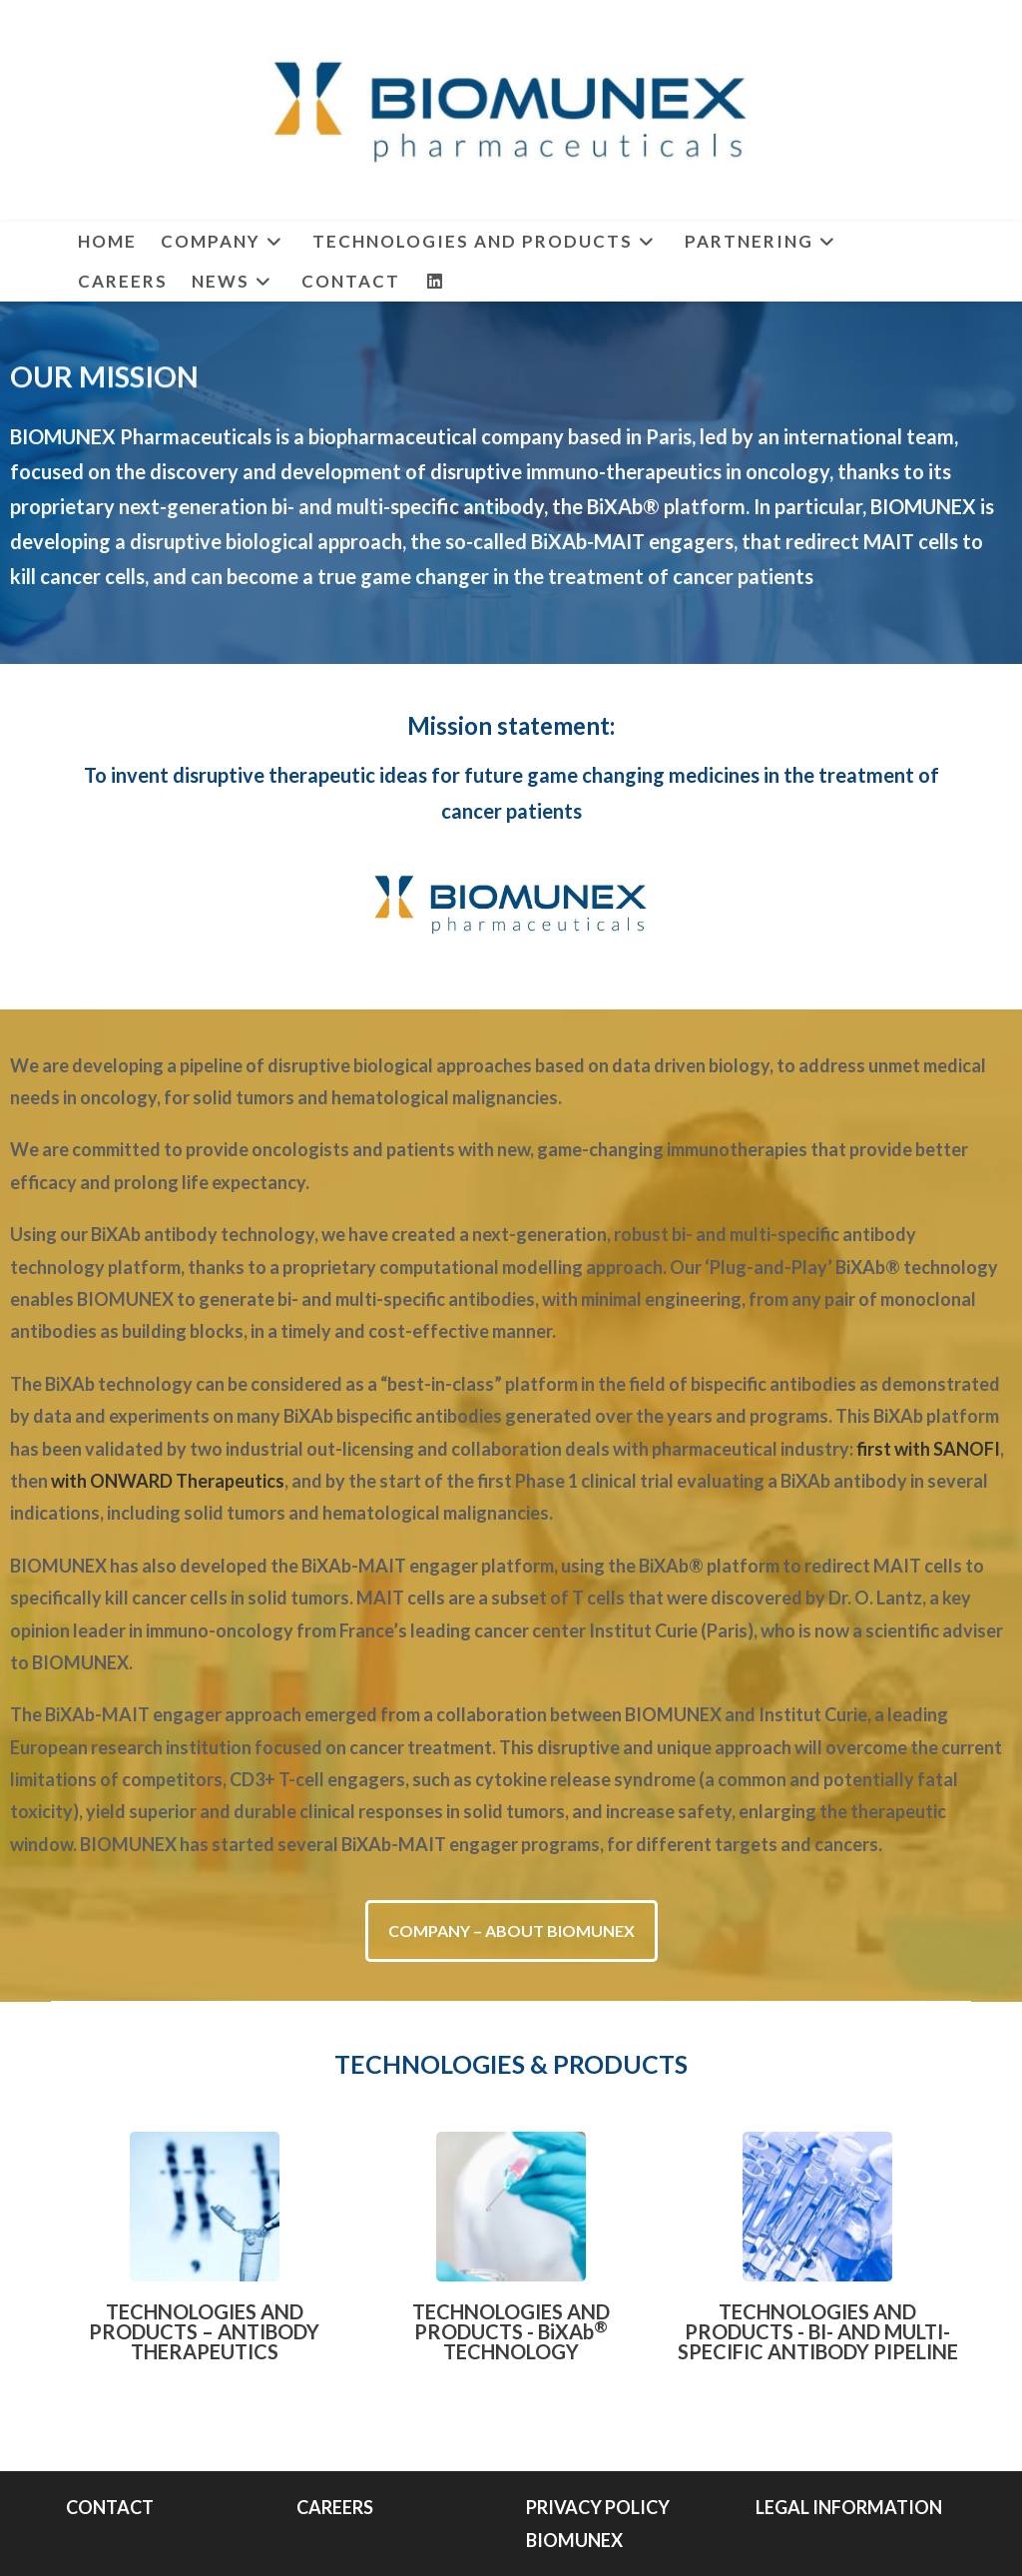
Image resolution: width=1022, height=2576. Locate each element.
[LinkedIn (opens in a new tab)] (435, 282)
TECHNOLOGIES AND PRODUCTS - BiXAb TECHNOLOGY (511, 2331)
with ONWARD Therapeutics (167, 1481)
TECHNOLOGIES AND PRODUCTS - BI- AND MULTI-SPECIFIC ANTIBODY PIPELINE (818, 2331)
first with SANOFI (928, 1449)
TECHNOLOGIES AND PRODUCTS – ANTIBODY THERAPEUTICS (204, 2331)
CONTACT (110, 2507)
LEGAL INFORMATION (849, 2507)
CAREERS (334, 2507)
